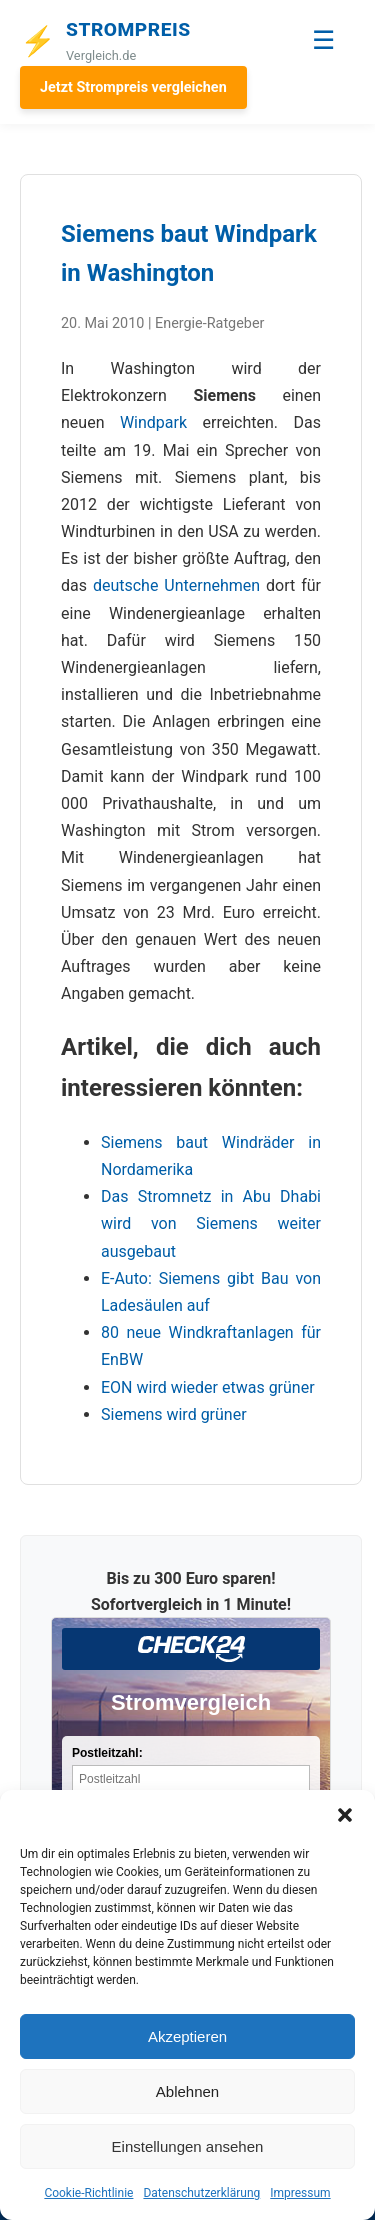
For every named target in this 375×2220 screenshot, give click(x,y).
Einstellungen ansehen (188, 2146)
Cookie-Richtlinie (88, 2193)
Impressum (300, 2193)
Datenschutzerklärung (201, 2193)
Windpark (153, 422)
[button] (345, 1815)
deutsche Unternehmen (176, 585)
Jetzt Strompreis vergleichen (133, 87)
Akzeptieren (187, 2036)
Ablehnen (187, 2091)
